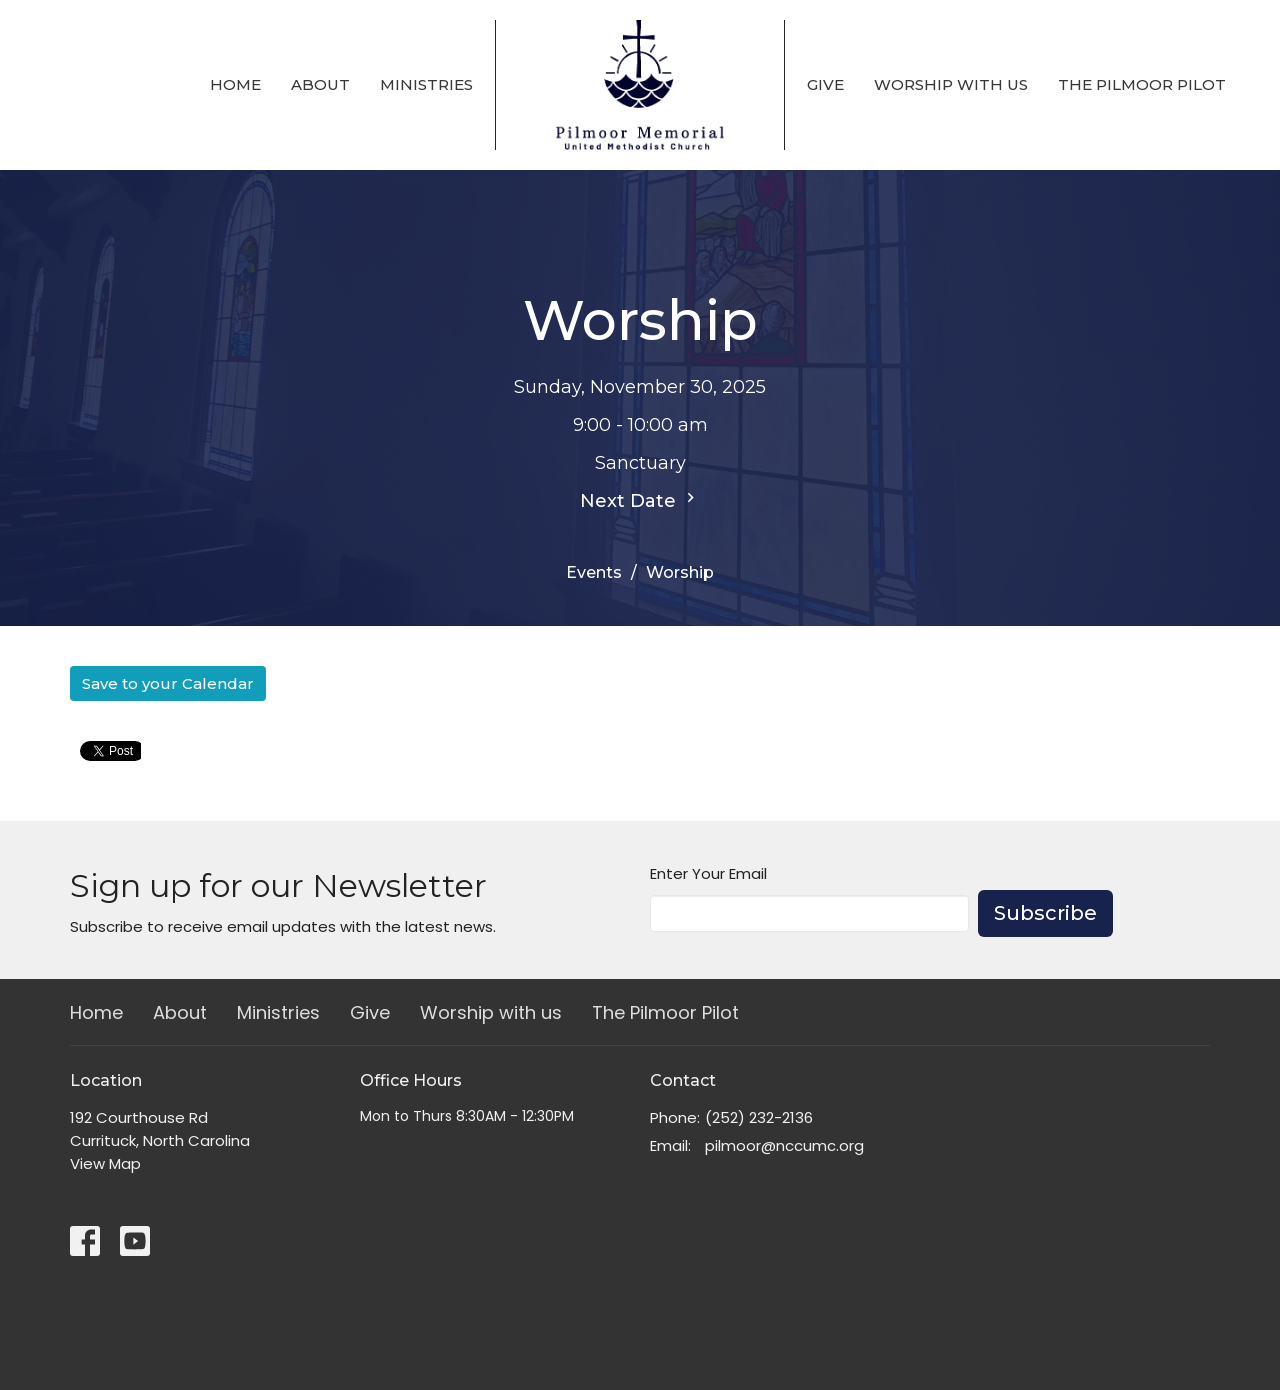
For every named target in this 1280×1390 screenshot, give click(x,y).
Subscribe (1045, 913)
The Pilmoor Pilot (1142, 84)
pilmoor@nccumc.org (784, 1145)
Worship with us (951, 84)
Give (825, 84)
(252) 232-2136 (759, 1117)
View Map (105, 1163)
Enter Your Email (708, 873)
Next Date (640, 500)
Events (594, 572)
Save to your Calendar (168, 683)
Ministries (426, 84)
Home (235, 84)
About (320, 84)
